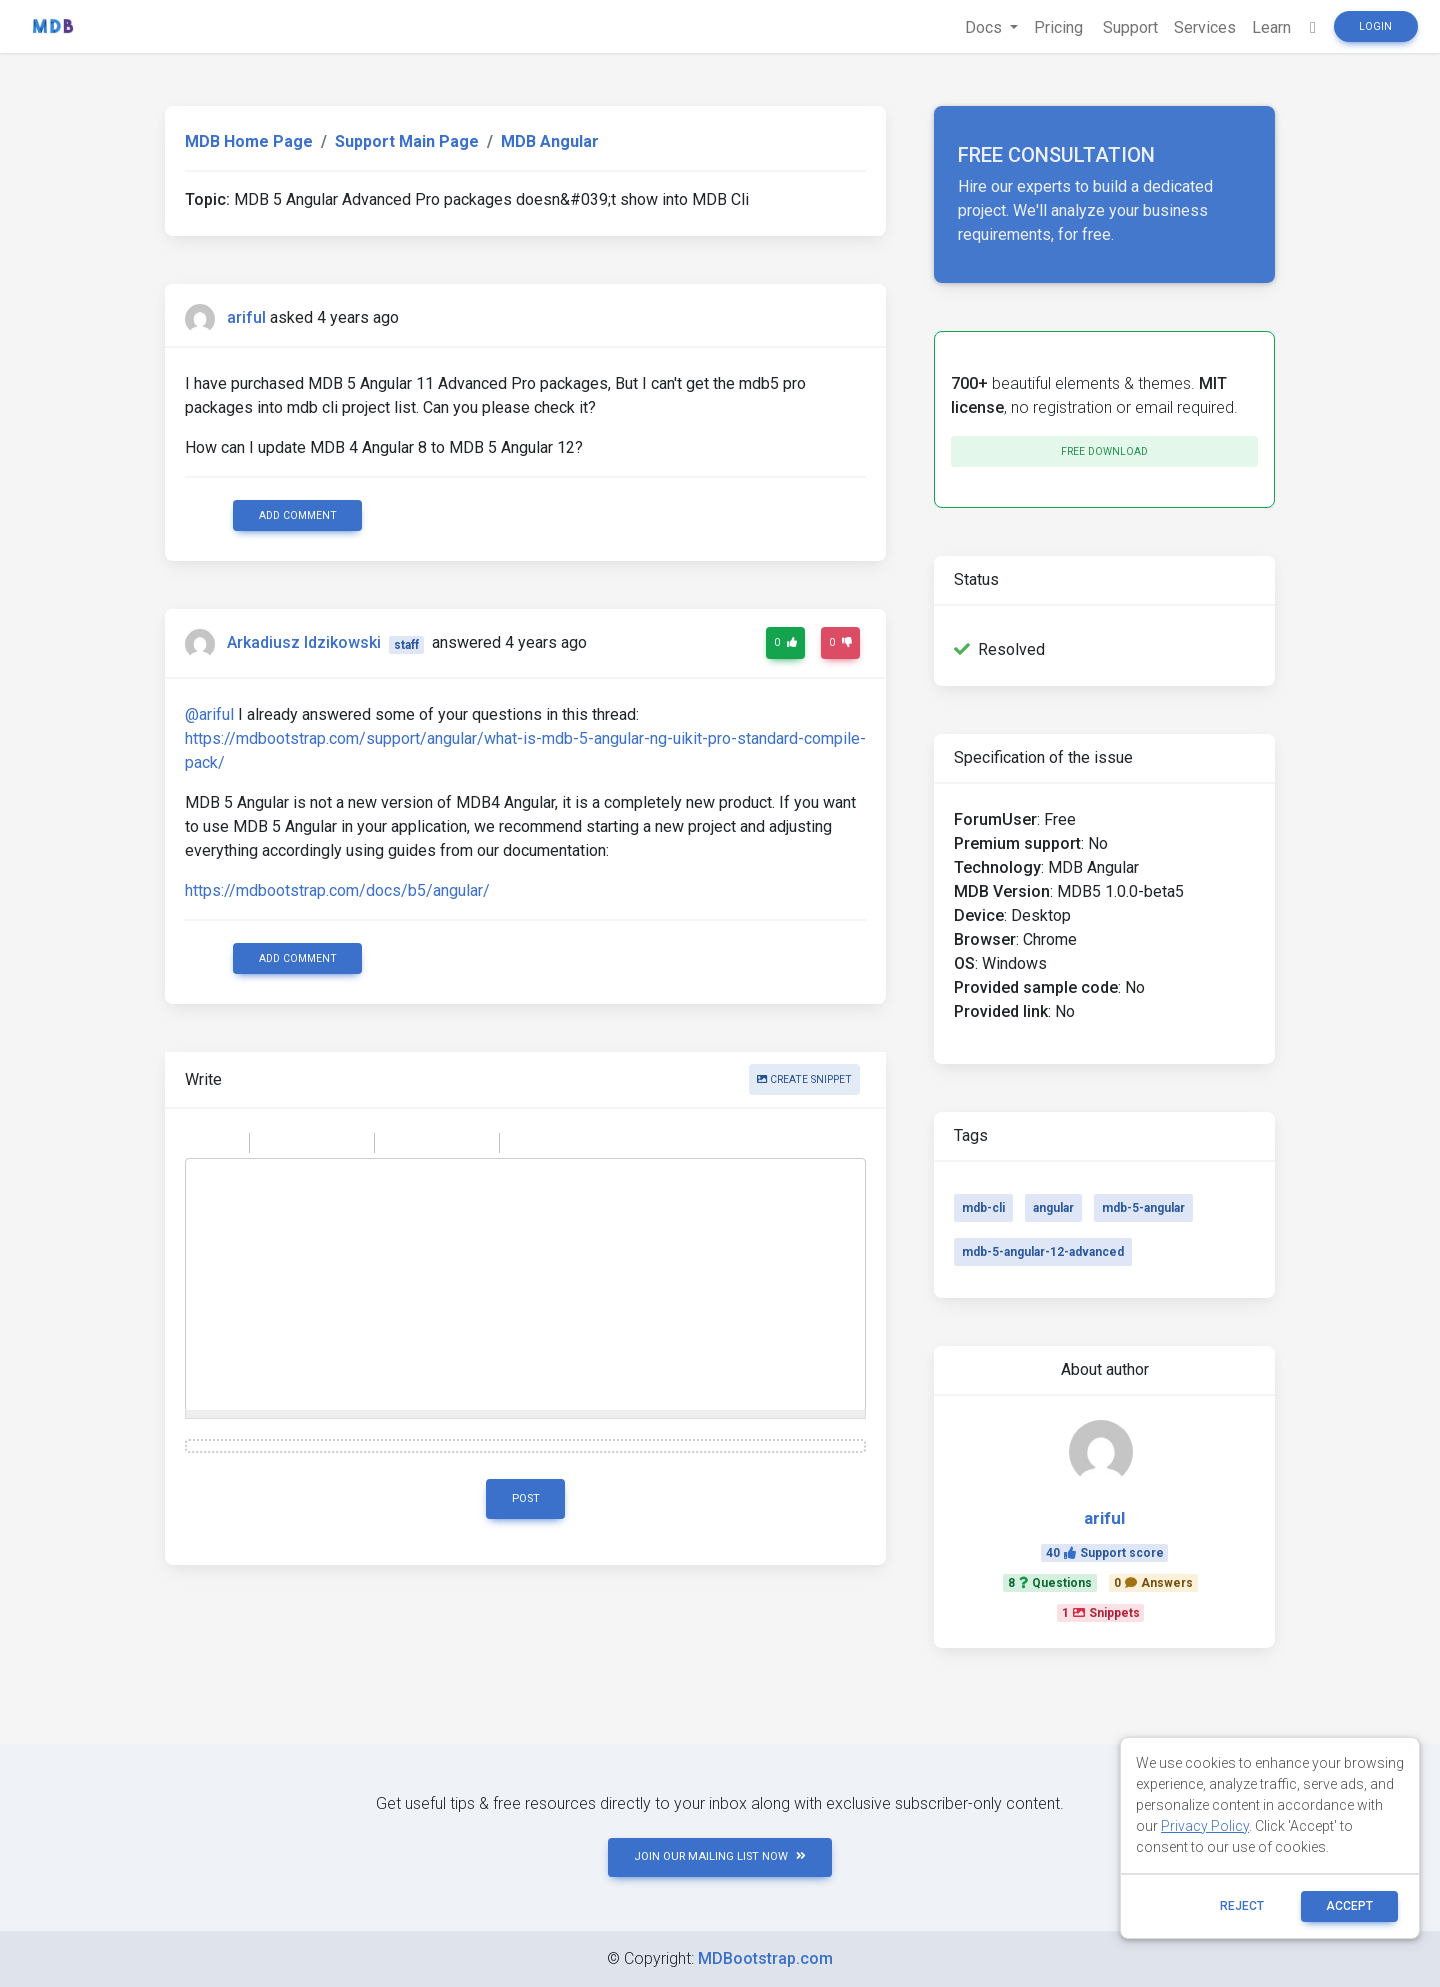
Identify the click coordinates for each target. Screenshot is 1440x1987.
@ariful (209, 714)
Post (526, 1498)
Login (1375, 26)
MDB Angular (550, 141)
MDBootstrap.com (765, 1958)
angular (1053, 1208)
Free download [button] (1104, 451)
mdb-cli (983, 1208)
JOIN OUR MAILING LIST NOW (720, 1856)
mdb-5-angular (1143, 1208)
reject (1242, 1906)
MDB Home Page (249, 141)
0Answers (1153, 1583)
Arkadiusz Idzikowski (304, 643)
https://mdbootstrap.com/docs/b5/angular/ (337, 890)
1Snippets (1101, 1613)
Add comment (298, 515)
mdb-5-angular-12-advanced (1043, 1252)
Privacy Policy (1205, 1826)
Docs (985, 27)
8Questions (1050, 1583)
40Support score (1105, 1553)
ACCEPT (1349, 1906)
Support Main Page (407, 141)
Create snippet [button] (804, 1079)
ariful (246, 317)
